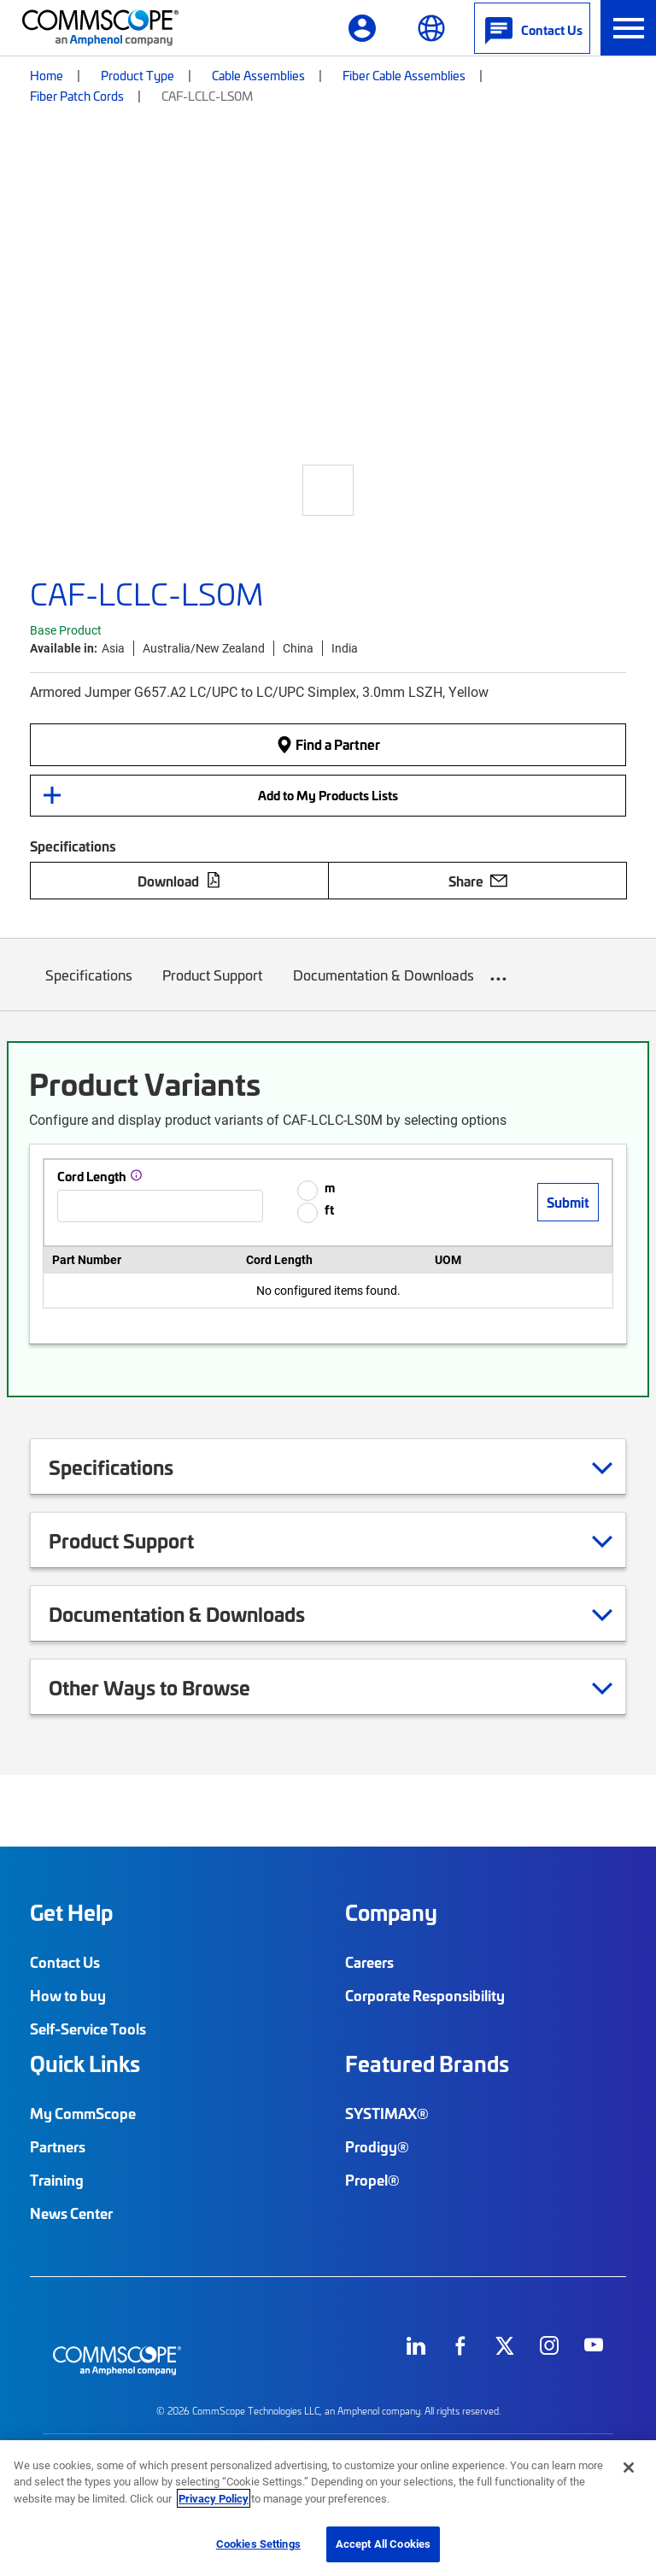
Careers (369, 1961)
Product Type (137, 75)
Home (46, 75)
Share (477, 880)
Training (57, 2179)
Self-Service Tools (88, 2028)
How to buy (68, 1995)
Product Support (213, 987)
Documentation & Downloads (383, 987)
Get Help (71, 1912)
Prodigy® (377, 2146)
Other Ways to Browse (171, 1687)
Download (179, 880)
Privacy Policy (214, 2498)
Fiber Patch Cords (77, 95)
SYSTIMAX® (387, 2113)
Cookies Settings (258, 2543)
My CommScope (83, 2113)
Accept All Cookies (383, 2543)
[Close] (628, 2467)
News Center (71, 2213)
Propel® (372, 2179)
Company (391, 1912)
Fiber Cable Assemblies (404, 75)
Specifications (89, 987)
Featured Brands (427, 2063)
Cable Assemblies (258, 75)
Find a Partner (328, 744)
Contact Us (65, 1961)
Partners (57, 2146)
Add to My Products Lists (328, 795)
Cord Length (91, 1176)
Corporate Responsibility (425, 1995)
